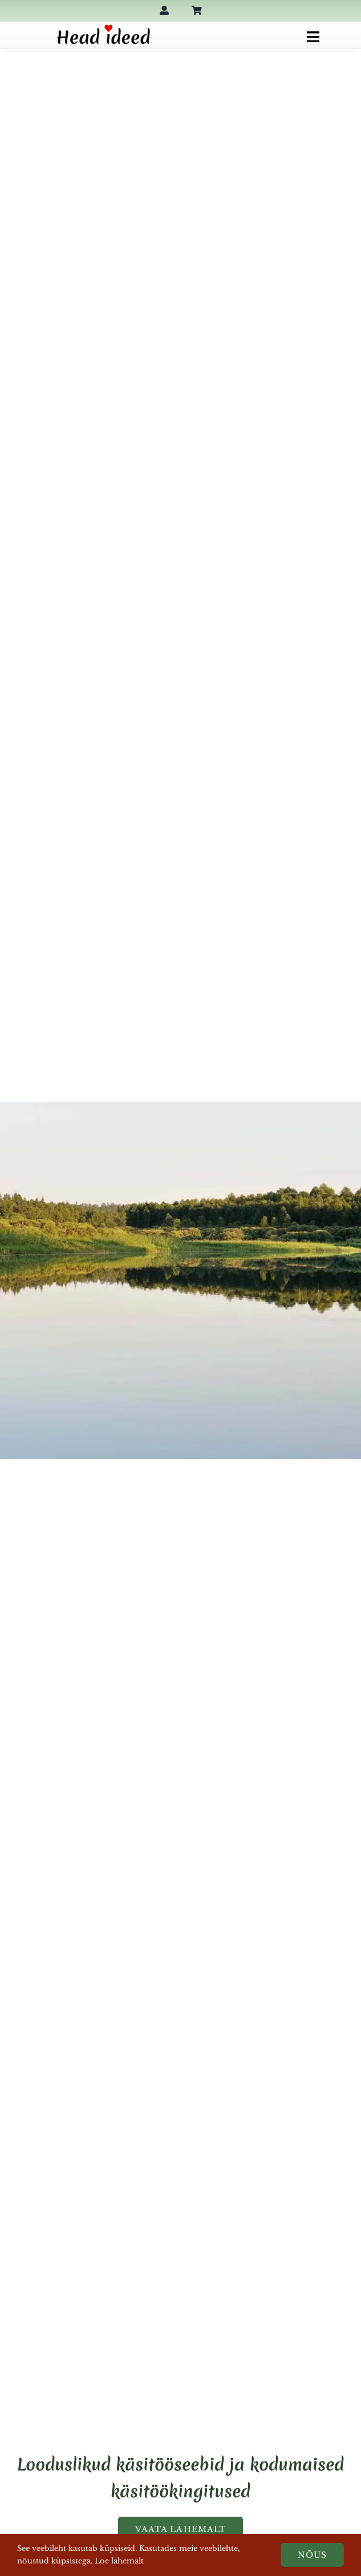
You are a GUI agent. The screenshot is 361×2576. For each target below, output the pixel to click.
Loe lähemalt (119, 2561)
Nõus (312, 2555)
